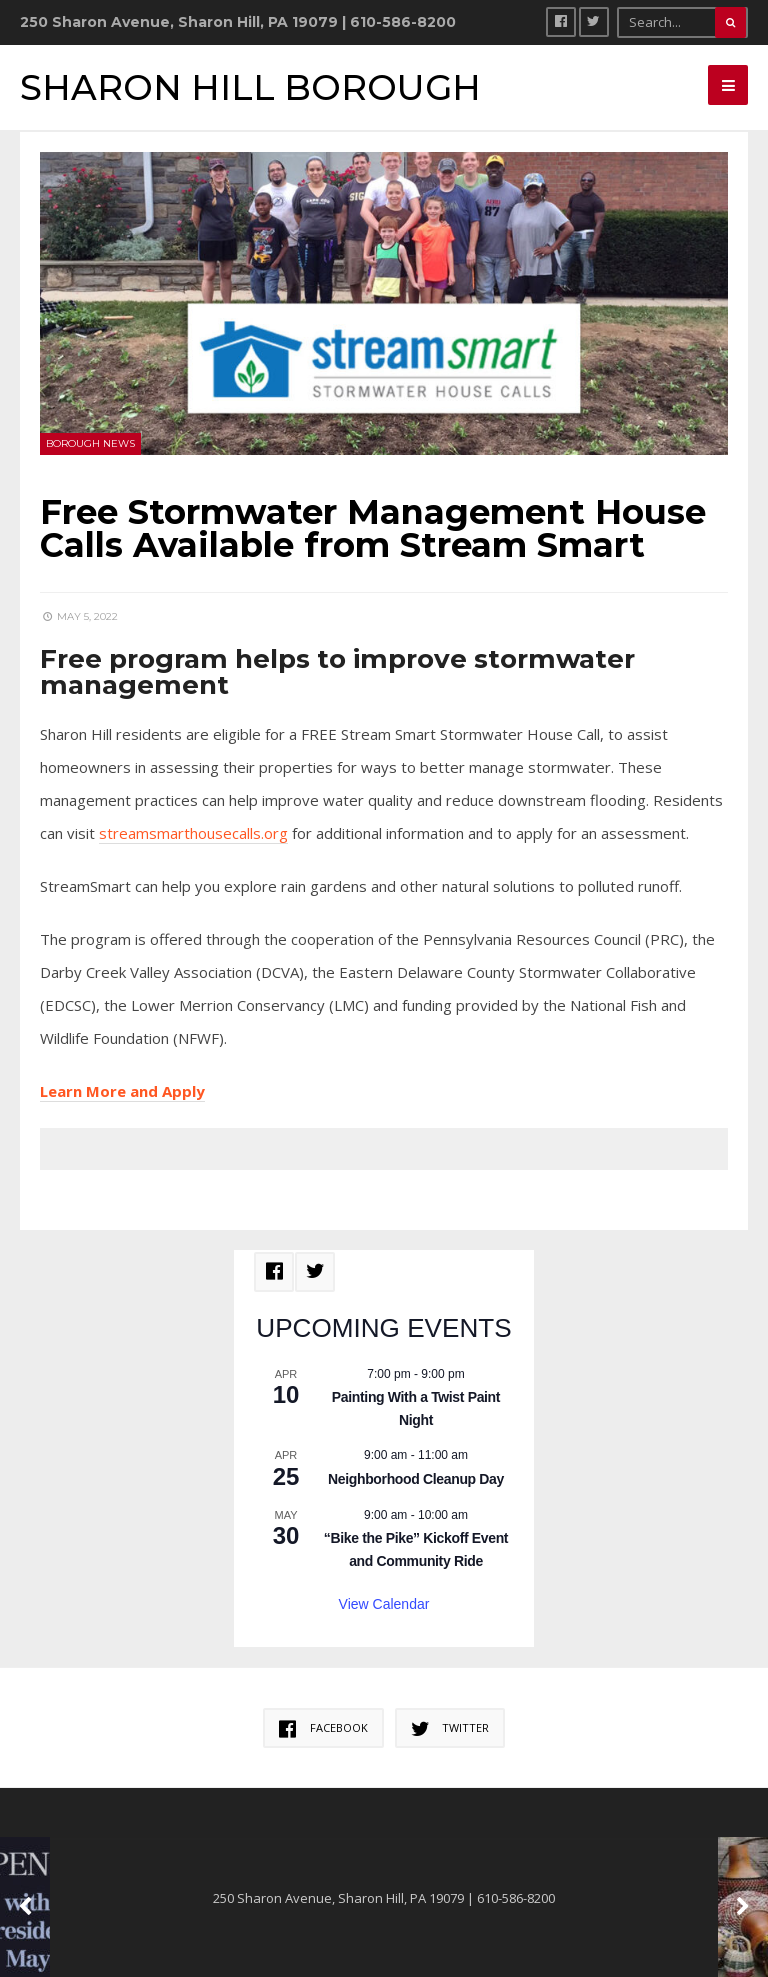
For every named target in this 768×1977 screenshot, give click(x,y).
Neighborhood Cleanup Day (416, 1479)
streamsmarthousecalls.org (193, 833)
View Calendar (384, 1604)
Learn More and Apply (122, 1091)
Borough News (90, 443)
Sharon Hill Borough (250, 87)
